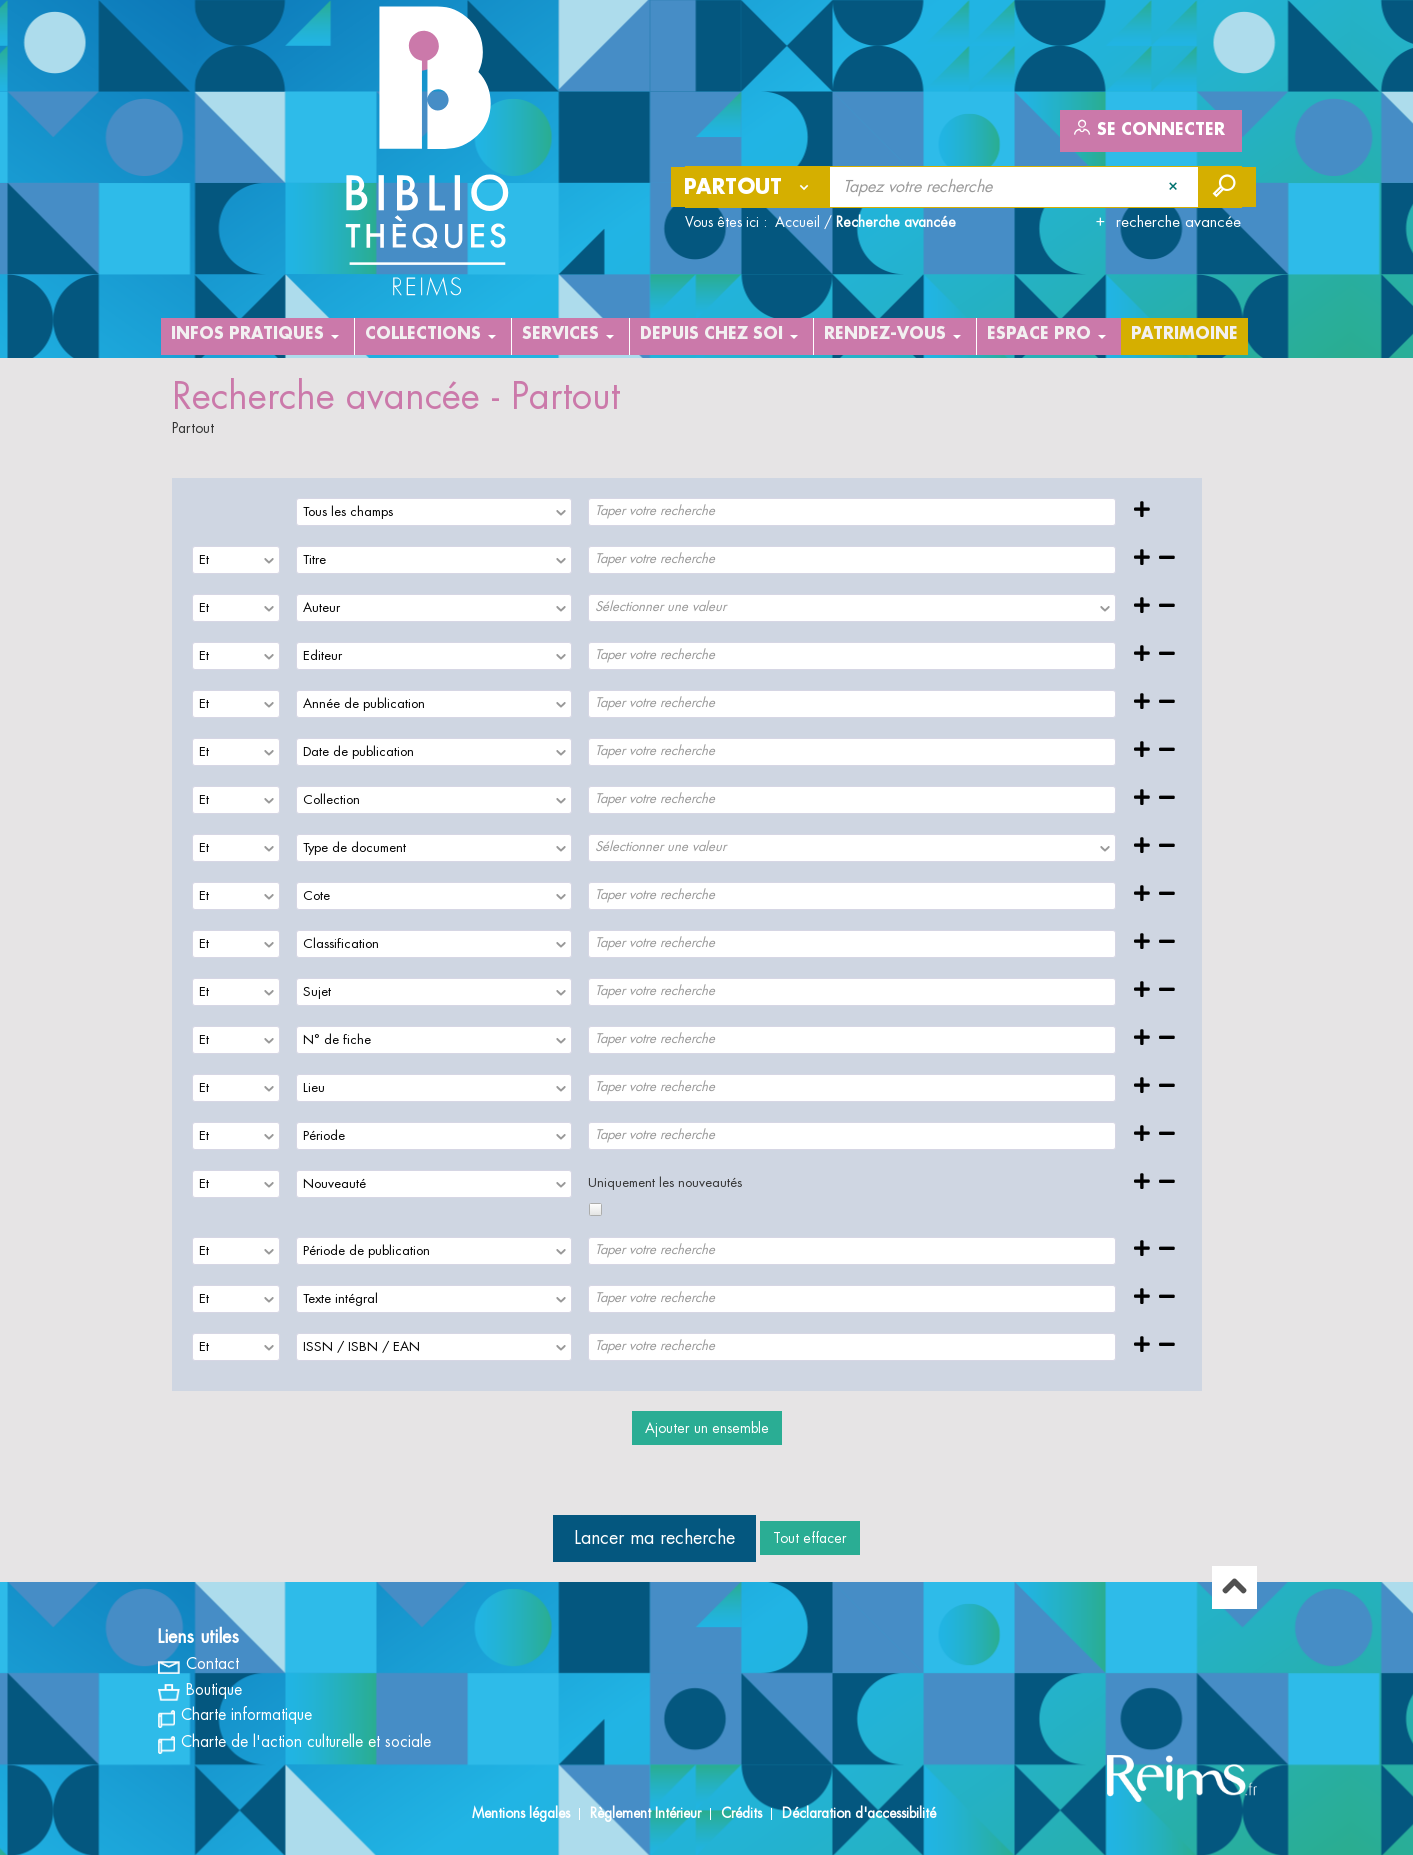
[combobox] (434, 512)
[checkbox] (595, 1209)
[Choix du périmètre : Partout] (751, 187)
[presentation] (560, 512)
